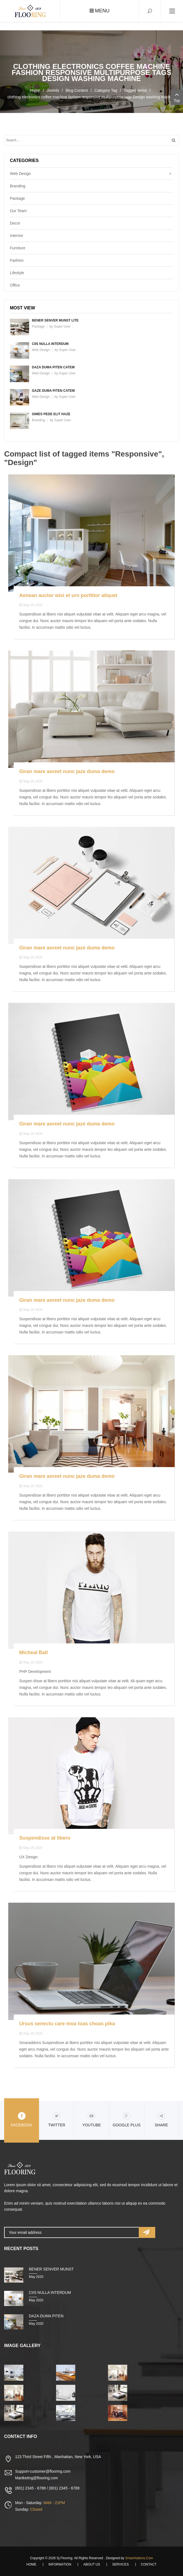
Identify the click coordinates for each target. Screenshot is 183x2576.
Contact (149, 2564)
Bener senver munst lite (55, 320)
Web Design (20, 173)
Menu (100, 10)
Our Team (18, 211)
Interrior (16, 235)
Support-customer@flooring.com (43, 2471)
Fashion (17, 260)
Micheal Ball (33, 1652)
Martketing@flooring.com (36, 2478)
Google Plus (126, 2119)
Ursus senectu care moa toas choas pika (67, 2023)
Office (15, 285)
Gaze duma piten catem (53, 391)
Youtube (91, 2119)
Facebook (21, 2119)
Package (17, 198)
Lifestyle (17, 273)
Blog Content (77, 90)
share (161, 2119)
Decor (15, 223)
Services (120, 2564)
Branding (17, 186)
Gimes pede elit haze (51, 414)
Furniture (17, 248)
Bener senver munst (51, 2269)
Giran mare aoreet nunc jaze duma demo (67, 771)
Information (59, 2564)
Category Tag (106, 90)
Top (177, 97)
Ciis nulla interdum (50, 344)
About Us (91, 2564)
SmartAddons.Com (139, 2558)
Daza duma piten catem (53, 367)
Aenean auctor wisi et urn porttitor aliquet (68, 595)
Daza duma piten (46, 2316)
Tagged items (135, 90)
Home (35, 90)
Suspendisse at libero (44, 1838)
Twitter (56, 2119)
